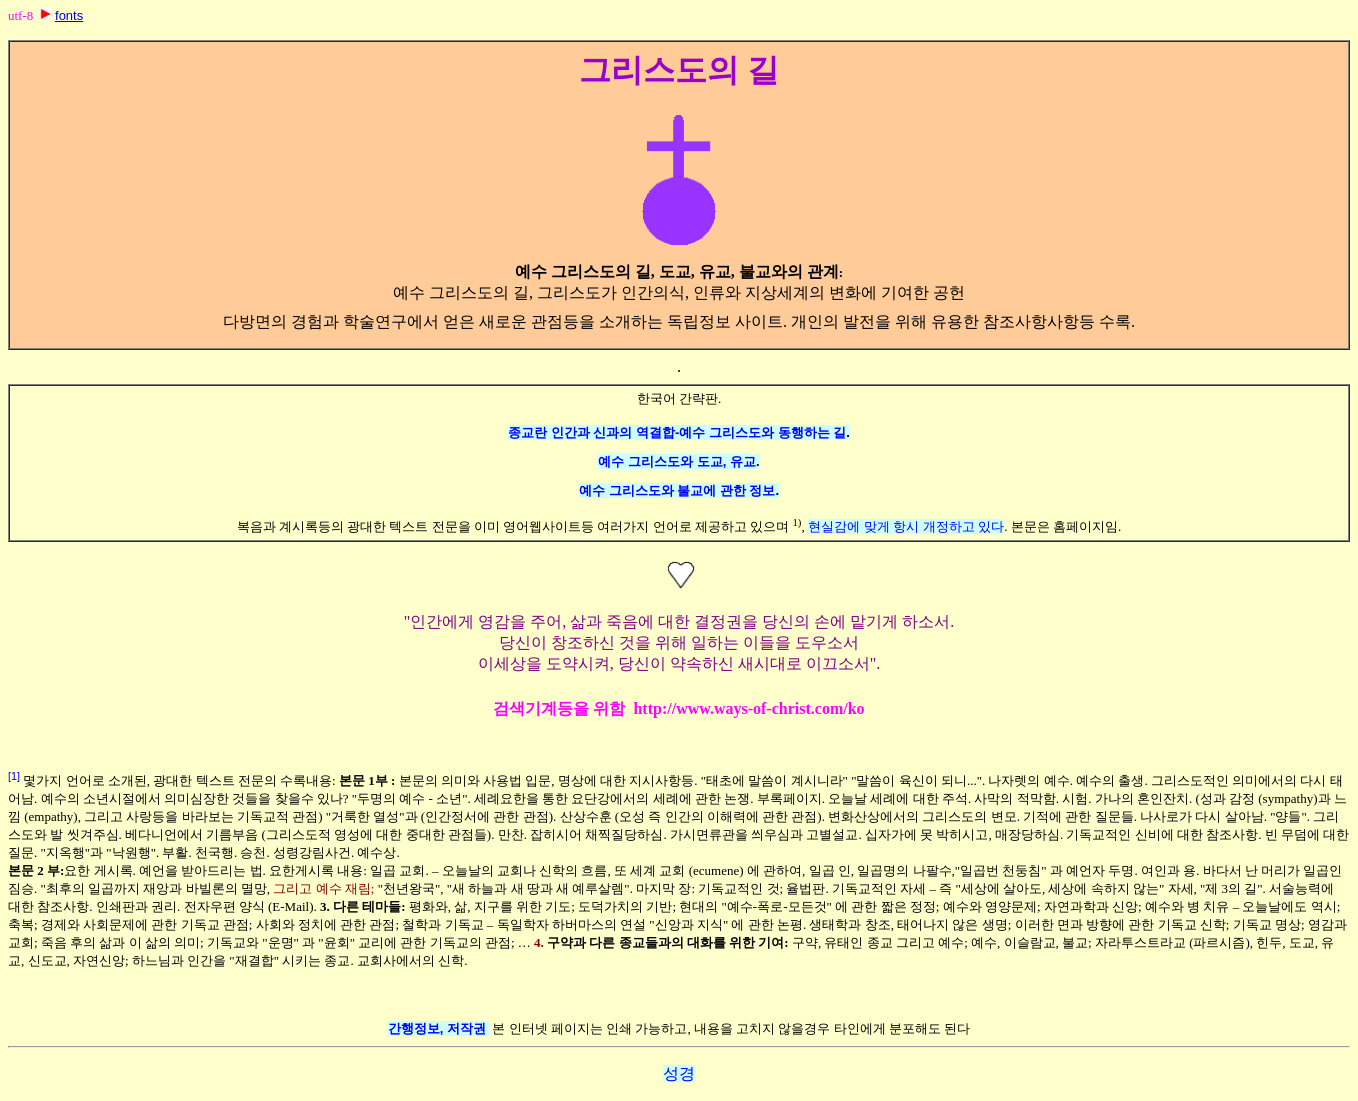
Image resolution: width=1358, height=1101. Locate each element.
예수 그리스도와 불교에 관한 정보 (677, 490)
